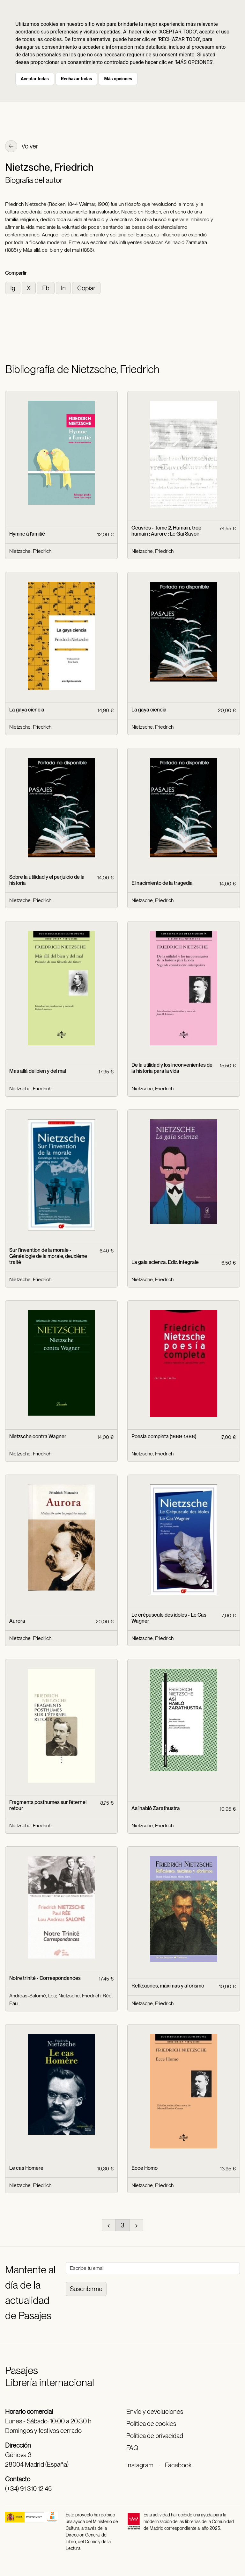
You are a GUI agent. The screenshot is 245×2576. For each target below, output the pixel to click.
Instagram (139, 2465)
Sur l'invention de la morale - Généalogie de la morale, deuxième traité (48, 1256)
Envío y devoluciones (154, 2411)
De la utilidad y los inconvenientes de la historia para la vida (171, 1068)
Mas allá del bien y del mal (37, 1071)
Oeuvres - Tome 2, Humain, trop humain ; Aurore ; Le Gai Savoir (166, 531)
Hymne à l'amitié (27, 534)
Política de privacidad (154, 2436)
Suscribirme (86, 2289)
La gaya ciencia (26, 710)
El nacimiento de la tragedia (162, 883)
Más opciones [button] (118, 78)
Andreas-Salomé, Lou (32, 1996)
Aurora (17, 1621)
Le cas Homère (26, 2168)
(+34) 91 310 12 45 (28, 2489)
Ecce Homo (144, 2168)
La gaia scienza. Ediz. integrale (165, 1262)
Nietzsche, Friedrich (30, 551)
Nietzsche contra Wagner (37, 1436)
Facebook (178, 2465)
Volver (21, 147)
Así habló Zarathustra (155, 1808)
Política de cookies (151, 2424)
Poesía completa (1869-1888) (163, 1436)
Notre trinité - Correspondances (45, 1978)
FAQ (132, 2448)
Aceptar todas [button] (35, 78)
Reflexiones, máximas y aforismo (167, 1986)
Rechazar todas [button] (76, 78)
